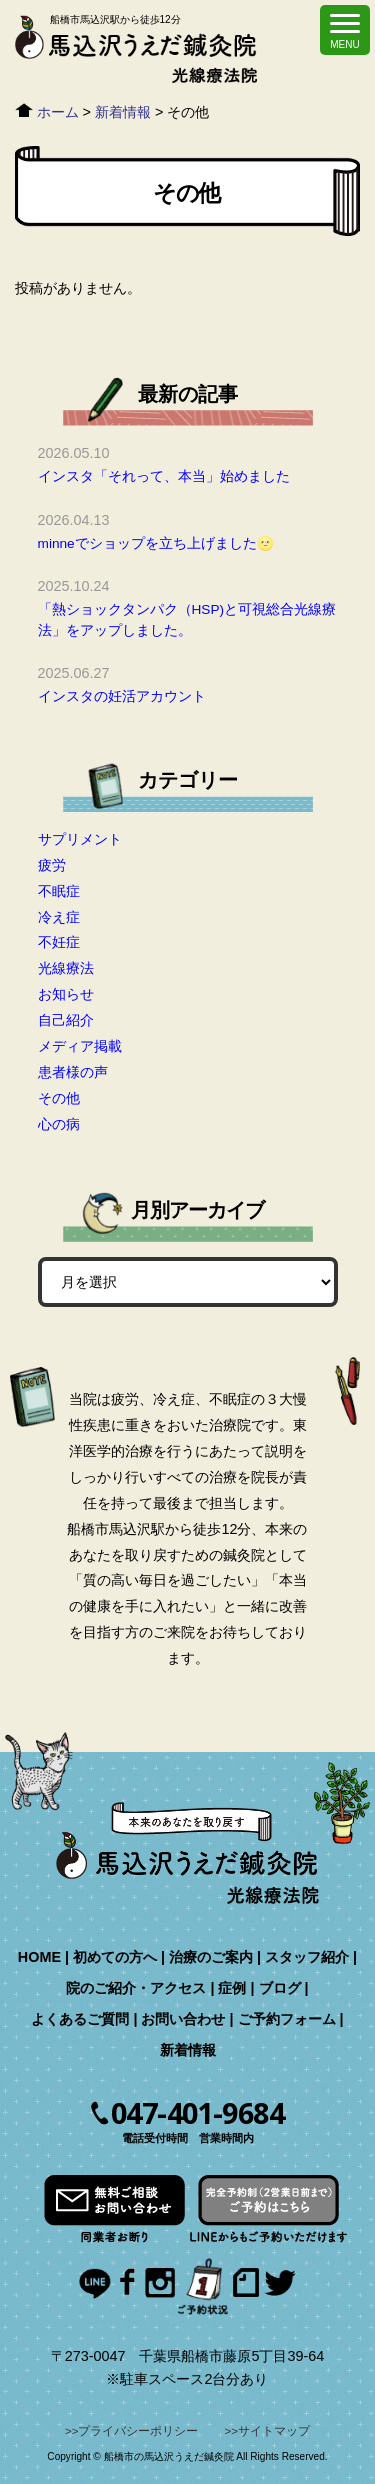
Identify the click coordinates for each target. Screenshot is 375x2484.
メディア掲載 (80, 1046)
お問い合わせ (183, 2019)
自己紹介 (66, 1020)
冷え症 (59, 917)
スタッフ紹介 (307, 1957)
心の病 (59, 1124)
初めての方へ (115, 1957)
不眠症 (59, 891)
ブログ (280, 1988)
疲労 (52, 865)
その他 (59, 1098)
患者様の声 (73, 1072)
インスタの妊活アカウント (122, 696)
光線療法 (66, 968)
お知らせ (66, 994)
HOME (39, 1957)
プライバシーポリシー (138, 2431)
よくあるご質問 (80, 2019)
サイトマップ (274, 2431)
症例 (232, 1988)
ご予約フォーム (287, 2019)
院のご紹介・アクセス (136, 1988)
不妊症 (59, 942)
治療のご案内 (211, 1957)
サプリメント (80, 839)
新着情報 (188, 2050)
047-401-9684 (197, 2113)
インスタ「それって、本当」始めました (164, 476)
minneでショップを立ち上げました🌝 (156, 543)
